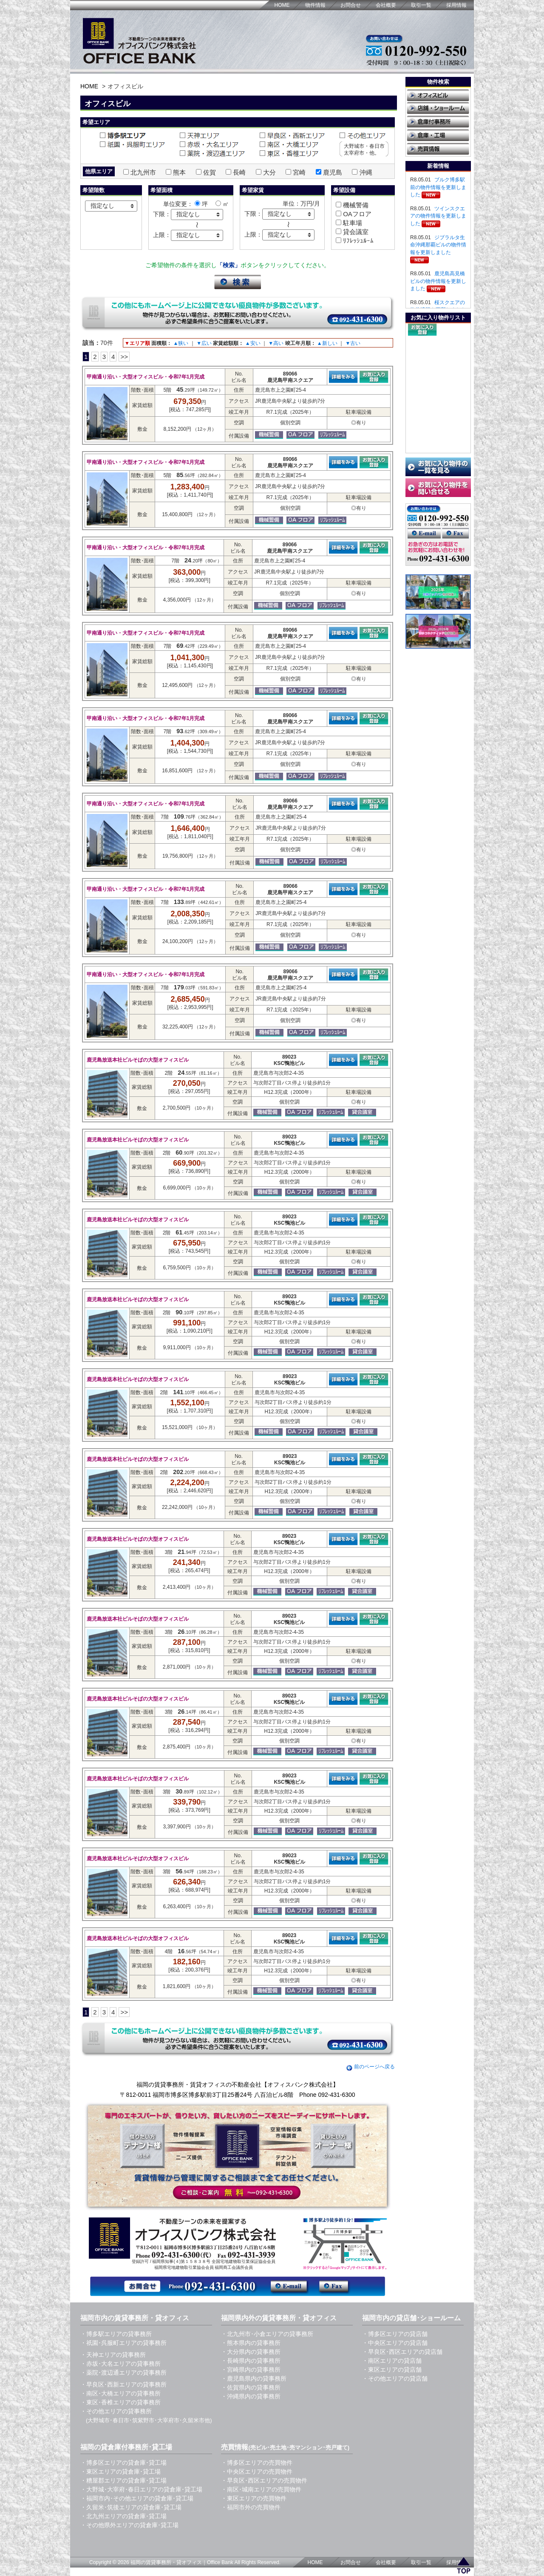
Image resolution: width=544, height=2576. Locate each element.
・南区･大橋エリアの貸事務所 (120, 2393)
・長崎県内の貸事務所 (250, 2360)
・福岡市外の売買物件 (250, 2507)
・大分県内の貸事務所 (250, 2351)
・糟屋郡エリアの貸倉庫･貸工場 (123, 2480)
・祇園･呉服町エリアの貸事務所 (123, 2342)
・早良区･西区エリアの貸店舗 (402, 2351)
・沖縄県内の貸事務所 (250, 2396)
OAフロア (356, 213)
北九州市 (143, 172)
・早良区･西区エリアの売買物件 (264, 2480)
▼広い (204, 343)
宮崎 (299, 172)
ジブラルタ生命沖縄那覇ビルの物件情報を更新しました (438, 244)
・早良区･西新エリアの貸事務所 (123, 2384)
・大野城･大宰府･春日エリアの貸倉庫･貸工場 (141, 2489)
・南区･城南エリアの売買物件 (261, 2489)
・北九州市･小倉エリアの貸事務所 (267, 2333)
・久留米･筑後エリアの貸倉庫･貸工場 (130, 2507)
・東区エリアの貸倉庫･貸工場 (120, 2471)
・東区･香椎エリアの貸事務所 (120, 2402)
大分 (269, 172)
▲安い (253, 343)
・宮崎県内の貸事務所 (250, 2369)
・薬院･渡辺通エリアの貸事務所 (123, 2372)
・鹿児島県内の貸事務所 (253, 2378)
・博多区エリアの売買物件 (256, 2462)
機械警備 (354, 205)
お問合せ (350, 5)
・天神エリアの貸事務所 (113, 2354)
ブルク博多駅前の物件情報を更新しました (438, 187)
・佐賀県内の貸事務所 (250, 2387)
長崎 (239, 172)
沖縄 (366, 172)
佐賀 (209, 172)
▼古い (352, 343)
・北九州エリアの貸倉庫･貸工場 (123, 2516)
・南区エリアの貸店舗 (392, 2360)
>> (124, 356)
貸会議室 (354, 231)
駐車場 (351, 222)
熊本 (179, 172)
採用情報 (456, 5)
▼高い (275, 343)
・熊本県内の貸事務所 (250, 2342)
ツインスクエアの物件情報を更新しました (438, 216)
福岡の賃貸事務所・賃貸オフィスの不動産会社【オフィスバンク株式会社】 (237, 2084)
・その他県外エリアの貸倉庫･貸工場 (129, 2525)
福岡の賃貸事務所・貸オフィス (166, 2562)
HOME (282, 5)
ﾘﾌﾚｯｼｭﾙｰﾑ (357, 240)
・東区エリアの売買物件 (253, 2498)
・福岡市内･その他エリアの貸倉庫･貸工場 (136, 2498)
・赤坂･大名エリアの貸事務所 (120, 2363)
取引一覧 (421, 5)
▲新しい (327, 343)
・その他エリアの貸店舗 (395, 2378)
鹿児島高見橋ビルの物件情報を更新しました (438, 281)
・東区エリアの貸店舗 (392, 2369)
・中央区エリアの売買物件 (256, 2471)
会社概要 (386, 5)
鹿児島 (332, 172)
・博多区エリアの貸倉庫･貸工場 (123, 2462)
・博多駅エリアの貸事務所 (116, 2333)
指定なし (102, 205)
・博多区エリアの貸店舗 (395, 2333)
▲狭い (181, 343)
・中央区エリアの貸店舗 (395, 2342)
